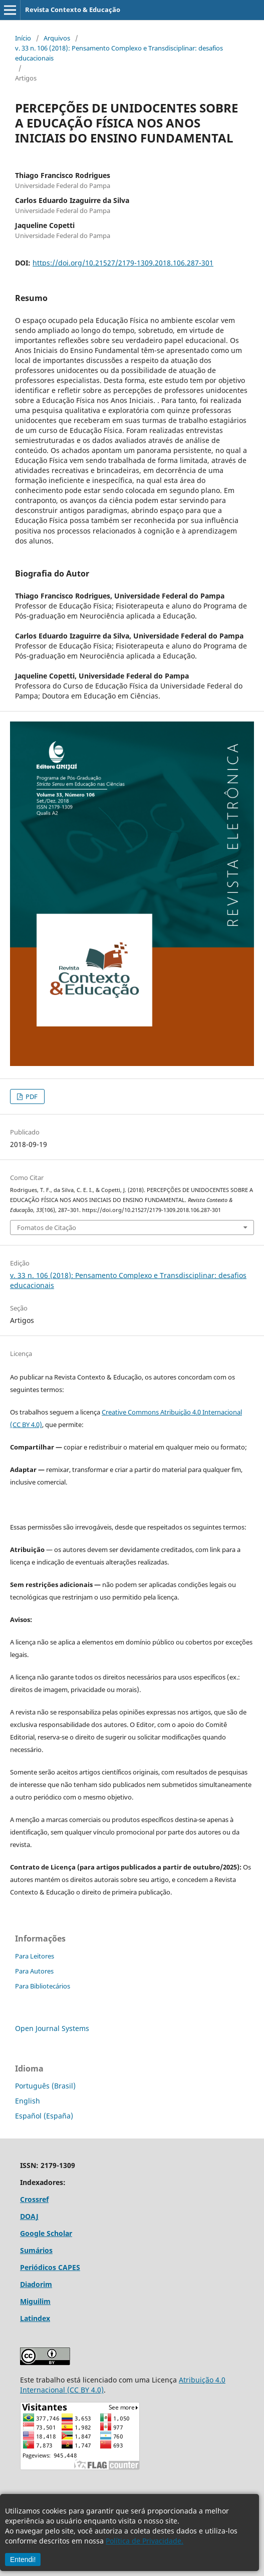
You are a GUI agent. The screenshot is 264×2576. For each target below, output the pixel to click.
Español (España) (44, 2115)
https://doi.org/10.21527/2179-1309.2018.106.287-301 (123, 263)
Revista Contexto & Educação (72, 9)
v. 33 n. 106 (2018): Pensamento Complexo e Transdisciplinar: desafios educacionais (119, 53)
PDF (31, 1096)
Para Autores (34, 1971)
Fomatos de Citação (46, 1227)
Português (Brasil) (45, 2085)
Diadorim (36, 2284)
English (27, 2101)
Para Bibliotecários (42, 1986)
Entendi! (23, 2560)
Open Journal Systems (52, 2028)
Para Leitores (34, 1956)
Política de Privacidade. (144, 2541)
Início (23, 38)
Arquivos (57, 38)
